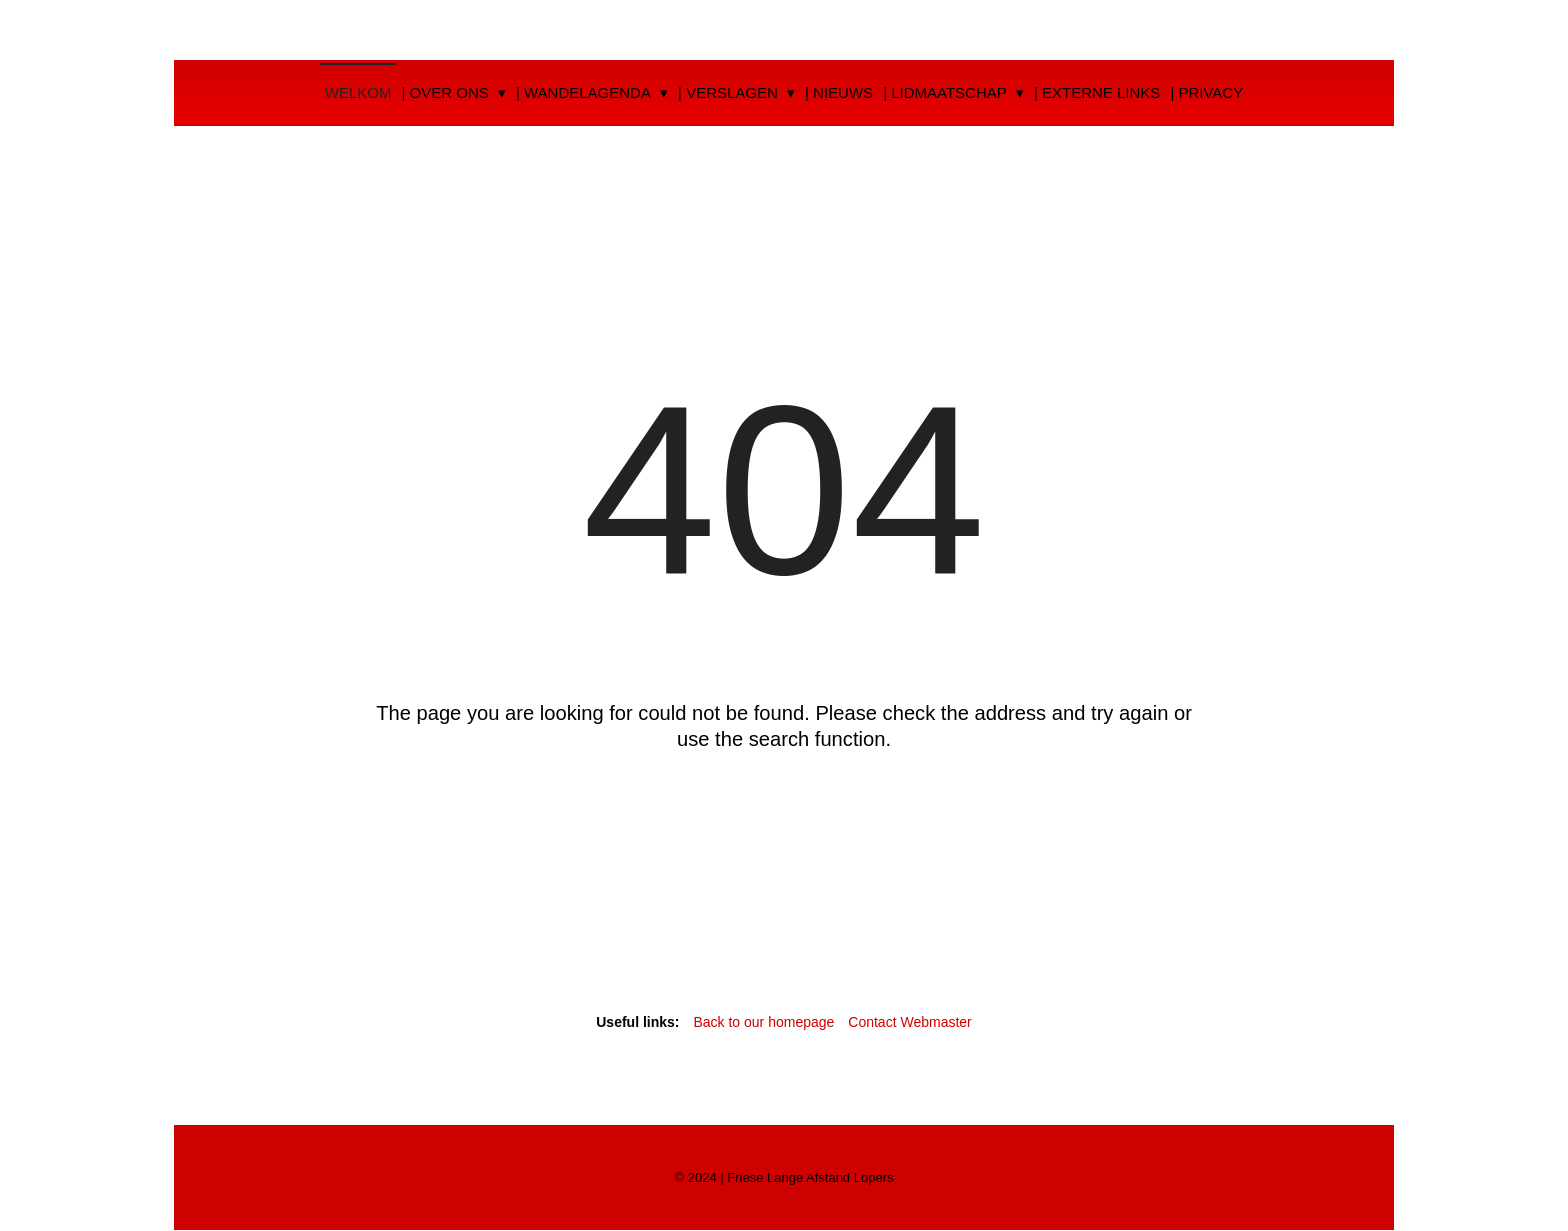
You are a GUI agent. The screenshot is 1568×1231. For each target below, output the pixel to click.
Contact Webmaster (909, 1022)
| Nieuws (839, 92)
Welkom (358, 92)
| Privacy (1206, 92)
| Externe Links (1097, 92)
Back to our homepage (765, 1022)
